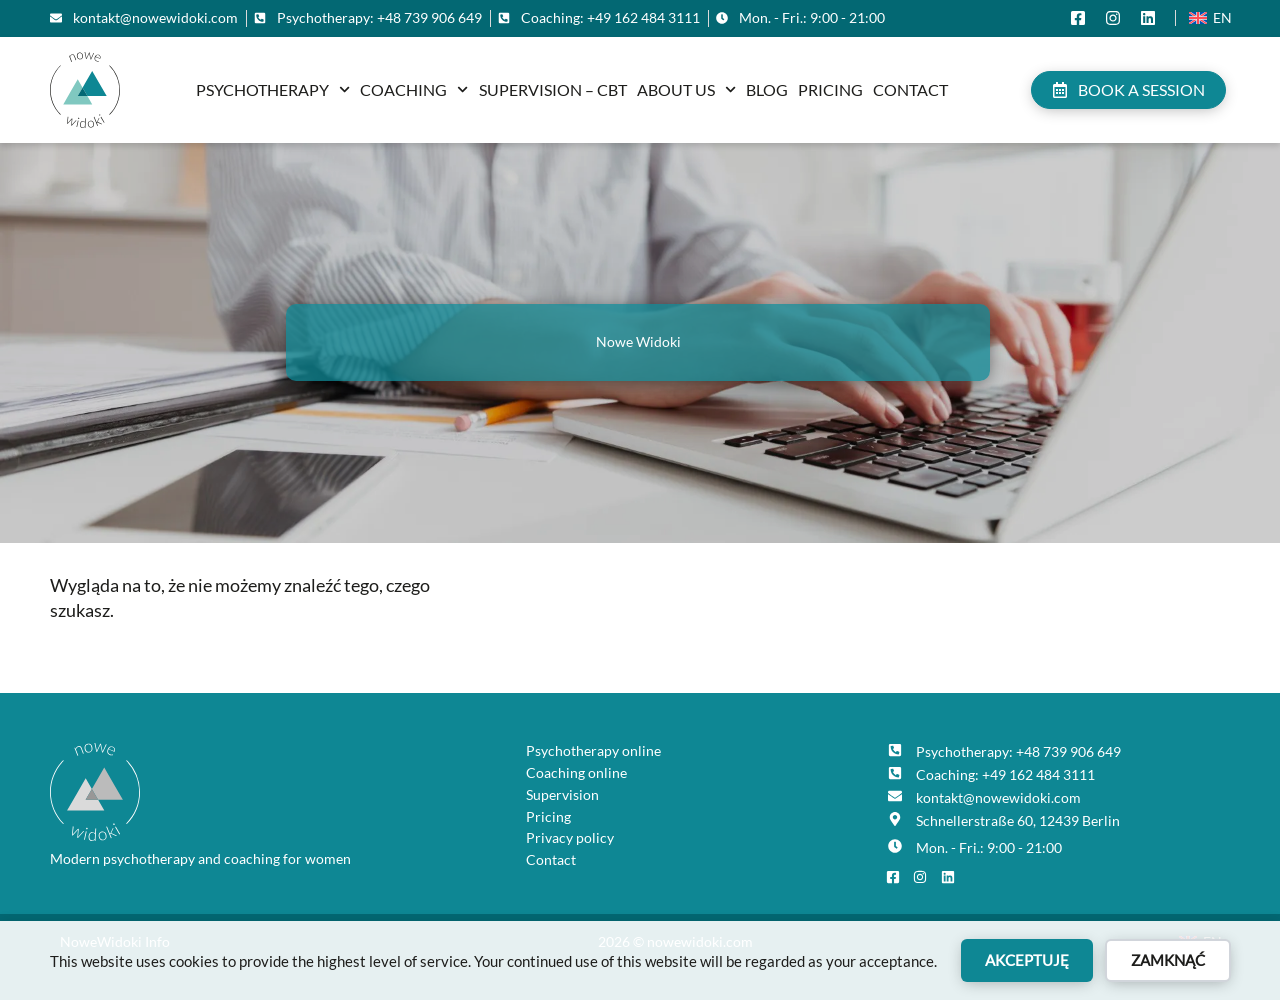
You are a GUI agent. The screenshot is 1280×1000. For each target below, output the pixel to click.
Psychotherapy (273, 89)
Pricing (830, 89)
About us (686, 89)
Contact (910, 89)
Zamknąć (1168, 960)
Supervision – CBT (553, 89)
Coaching (414, 89)
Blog (767, 89)
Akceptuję (1027, 960)
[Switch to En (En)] (1210, 18)
